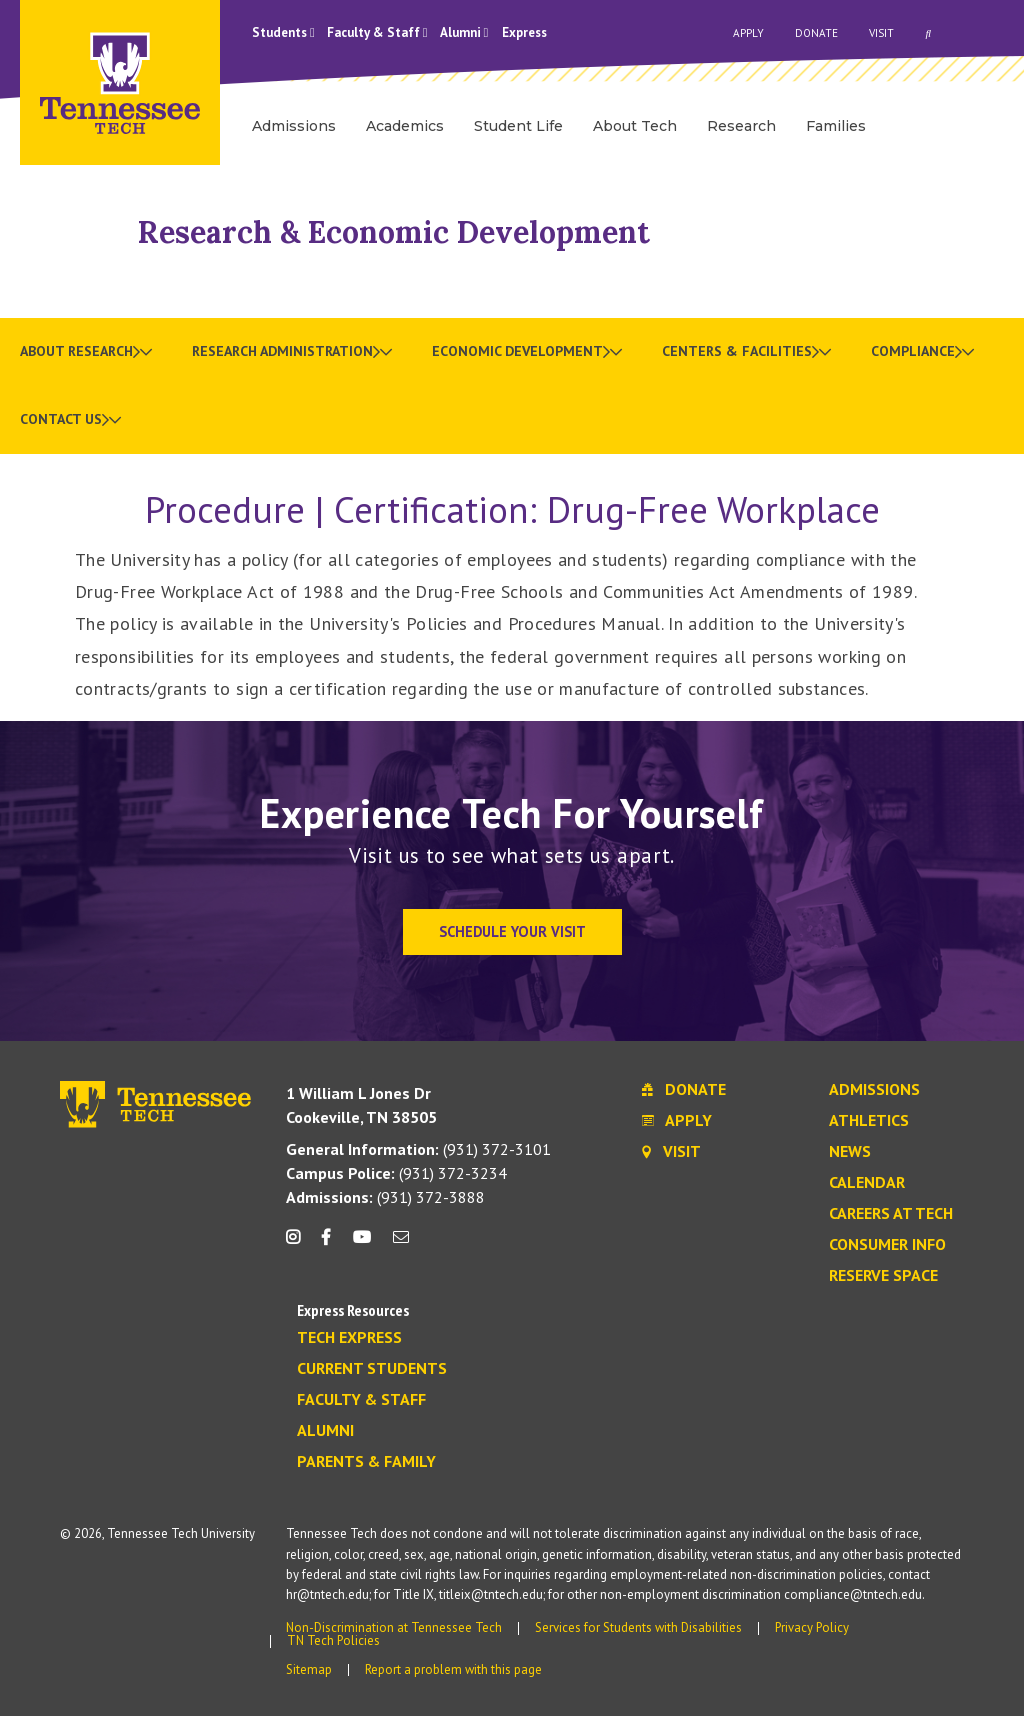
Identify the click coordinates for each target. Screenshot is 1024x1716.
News (850, 1152)
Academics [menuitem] (405, 126)
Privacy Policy (812, 1627)
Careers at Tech (891, 1214)
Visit (881, 33)
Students (283, 32)
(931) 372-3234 (396, 1173)
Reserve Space (883, 1276)
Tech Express (349, 1338)
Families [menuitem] (836, 126)
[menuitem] (86, 352)
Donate (816, 33)
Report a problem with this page (453, 1669)
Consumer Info (887, 1245)
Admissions (874, 1090)
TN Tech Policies (333, 1640)
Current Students (372, 1369)
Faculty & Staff (377, 32)
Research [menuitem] (741, 126)
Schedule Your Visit (512, 931)
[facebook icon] (326, 1244)
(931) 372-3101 (418, 1149)
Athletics (869, 1121)
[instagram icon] (298, 1244)
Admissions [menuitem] (294, 126)
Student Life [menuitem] (518, 126)
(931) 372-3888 (385, 1197)
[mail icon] (401, 1244)
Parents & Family (366, 1462)
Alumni (464, 32)
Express (524, 32)
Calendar (867, 1183)
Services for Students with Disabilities (638, 1627)
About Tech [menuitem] (635, 126)
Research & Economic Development (394, 232)
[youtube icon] (362, 1244)
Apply (748, 33)
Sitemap (309, 1669)
